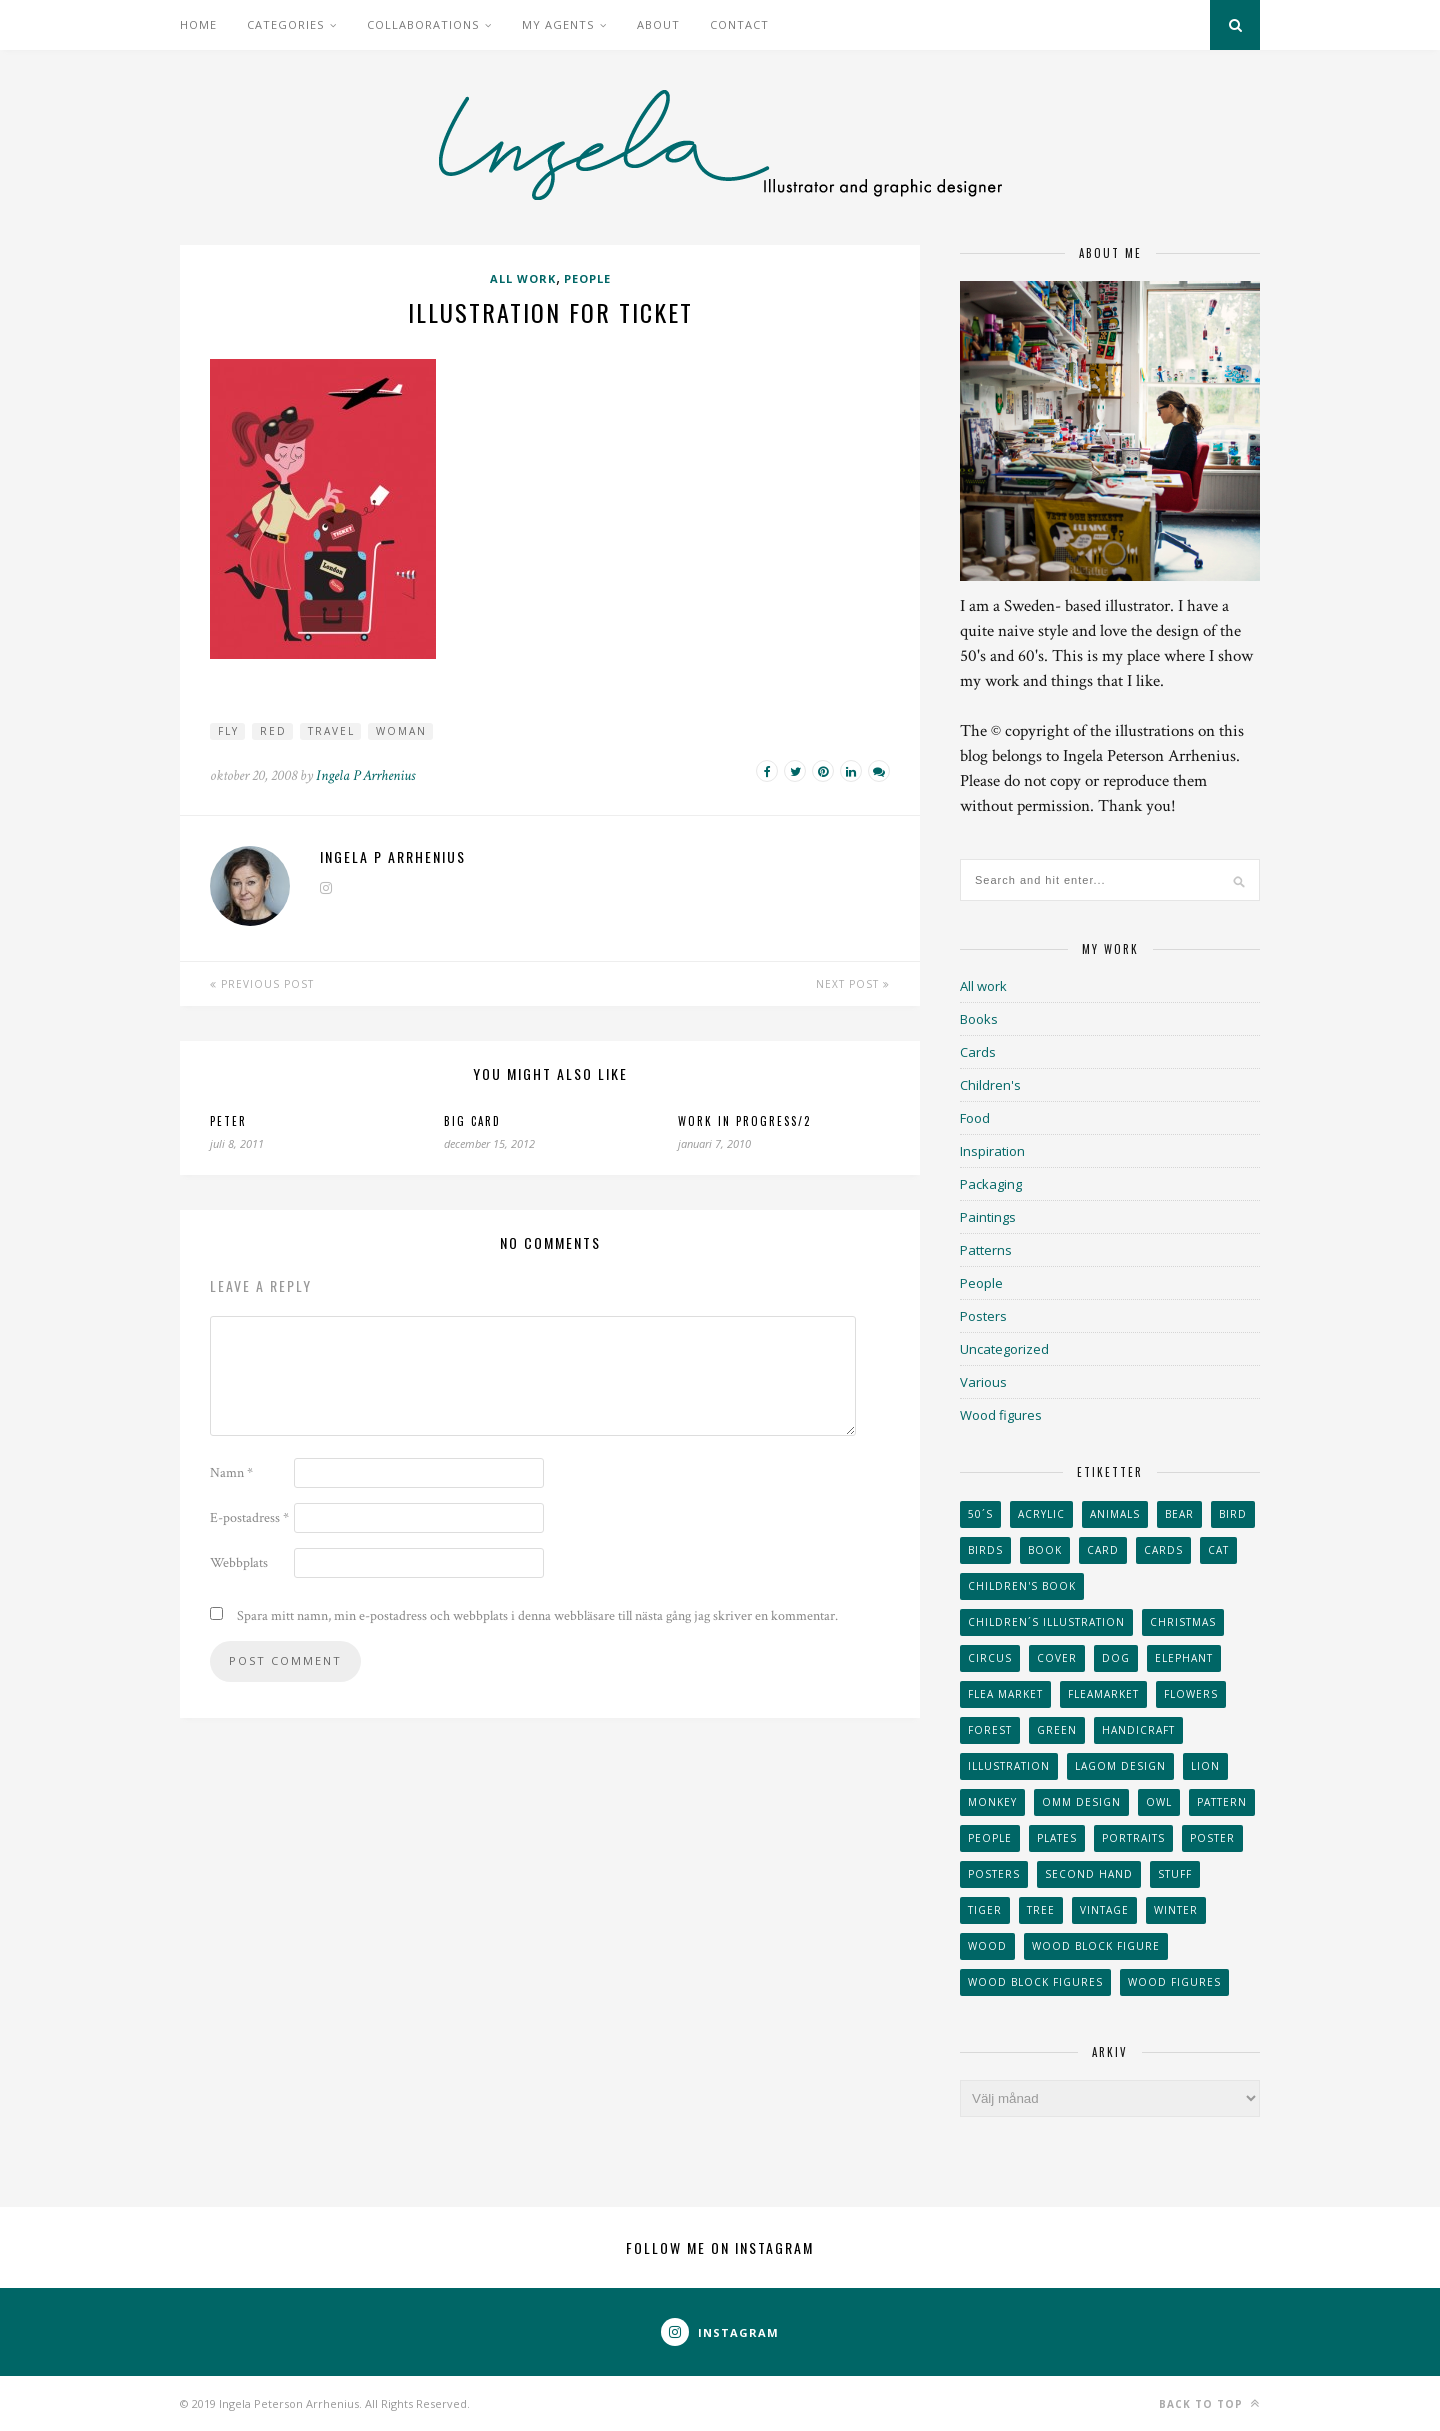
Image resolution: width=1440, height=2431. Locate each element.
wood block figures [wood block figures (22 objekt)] (1035, 1982)
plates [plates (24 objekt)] (1057, 1838)
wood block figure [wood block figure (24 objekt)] (1096, 1946)
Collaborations (423, 24)
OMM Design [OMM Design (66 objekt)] (1081, 1802)
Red (273, 731)
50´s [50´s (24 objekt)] (980, 1514)
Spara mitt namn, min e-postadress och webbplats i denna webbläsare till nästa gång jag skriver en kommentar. (537, 1616)
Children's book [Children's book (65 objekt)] (1022, 1586)
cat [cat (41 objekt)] (1218, 1550)
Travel (331, 731)
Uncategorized (1004, 1349)
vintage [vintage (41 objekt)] (1104, 1910)
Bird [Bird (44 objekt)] (1233, 1514)
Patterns (986, 1250)
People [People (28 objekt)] (990, 1838)
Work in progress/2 (744, 1121)
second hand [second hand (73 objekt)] (1089, 1874)
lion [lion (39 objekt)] (1205, 1766)
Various (983, 1382)
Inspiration (992, 1151)
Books (979, 1019)
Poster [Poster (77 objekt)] (1212, 1838)
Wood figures (1001, 1415)
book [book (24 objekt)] (1045, 1550)
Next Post (853, 984)
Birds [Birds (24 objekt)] (985, 1550)
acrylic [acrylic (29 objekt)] (1041, 1514)
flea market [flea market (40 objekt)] (1005, 1694)
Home (198, 24)
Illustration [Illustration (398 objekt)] (1009, 1766)
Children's (990, 1085)
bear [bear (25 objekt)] (1179, 1514)
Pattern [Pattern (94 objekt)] (1222, 1802)
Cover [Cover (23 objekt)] (1057, 1658)
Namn (231, 1473)
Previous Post (262, 984)
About (658, 24)
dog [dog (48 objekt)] (1116, 1658)
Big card (472, 1121)
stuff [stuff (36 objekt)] (1175, 1874)
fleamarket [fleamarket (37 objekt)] (1103, 1694)
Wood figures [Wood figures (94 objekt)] (1174, 1982)
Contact (739, 24)
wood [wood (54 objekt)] (987, 1946)
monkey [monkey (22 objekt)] (992, 1802)
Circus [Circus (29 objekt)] (990, 1658)
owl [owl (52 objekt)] (1159, 1802)
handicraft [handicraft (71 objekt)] (1138, 1730)
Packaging (991, 1184)
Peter (228, 1121)
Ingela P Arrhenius (365, 775)
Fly (228, 731)
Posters (983, 1316)
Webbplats (239, 1563)
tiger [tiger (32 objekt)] (985, 1910)
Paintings (988, 1217)
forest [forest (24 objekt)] (990, 1730)
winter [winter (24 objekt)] (1176, 1910)
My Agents (558, 24)
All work (523, 278)
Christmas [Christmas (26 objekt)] (1183, 1622)
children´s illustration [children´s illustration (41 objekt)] (1046, 1622)
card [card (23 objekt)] (1103, 1550)
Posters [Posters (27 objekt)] (994, 1874)
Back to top (1209, 2403)
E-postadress (249, 1518)
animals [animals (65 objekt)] (1115, 1514)
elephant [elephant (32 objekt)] (1184, 1658)
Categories (285, 24)
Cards (978, 1052)
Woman (401, 731)
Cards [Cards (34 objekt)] (1163, 1550)
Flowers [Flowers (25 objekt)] (1191, 1694)
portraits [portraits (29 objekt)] (1133, 1838)
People (587, 278)
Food (975, 1118)
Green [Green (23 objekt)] (1057, 1730)
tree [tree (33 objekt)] (1041, 1910)
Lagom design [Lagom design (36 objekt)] (1120, 1766)
